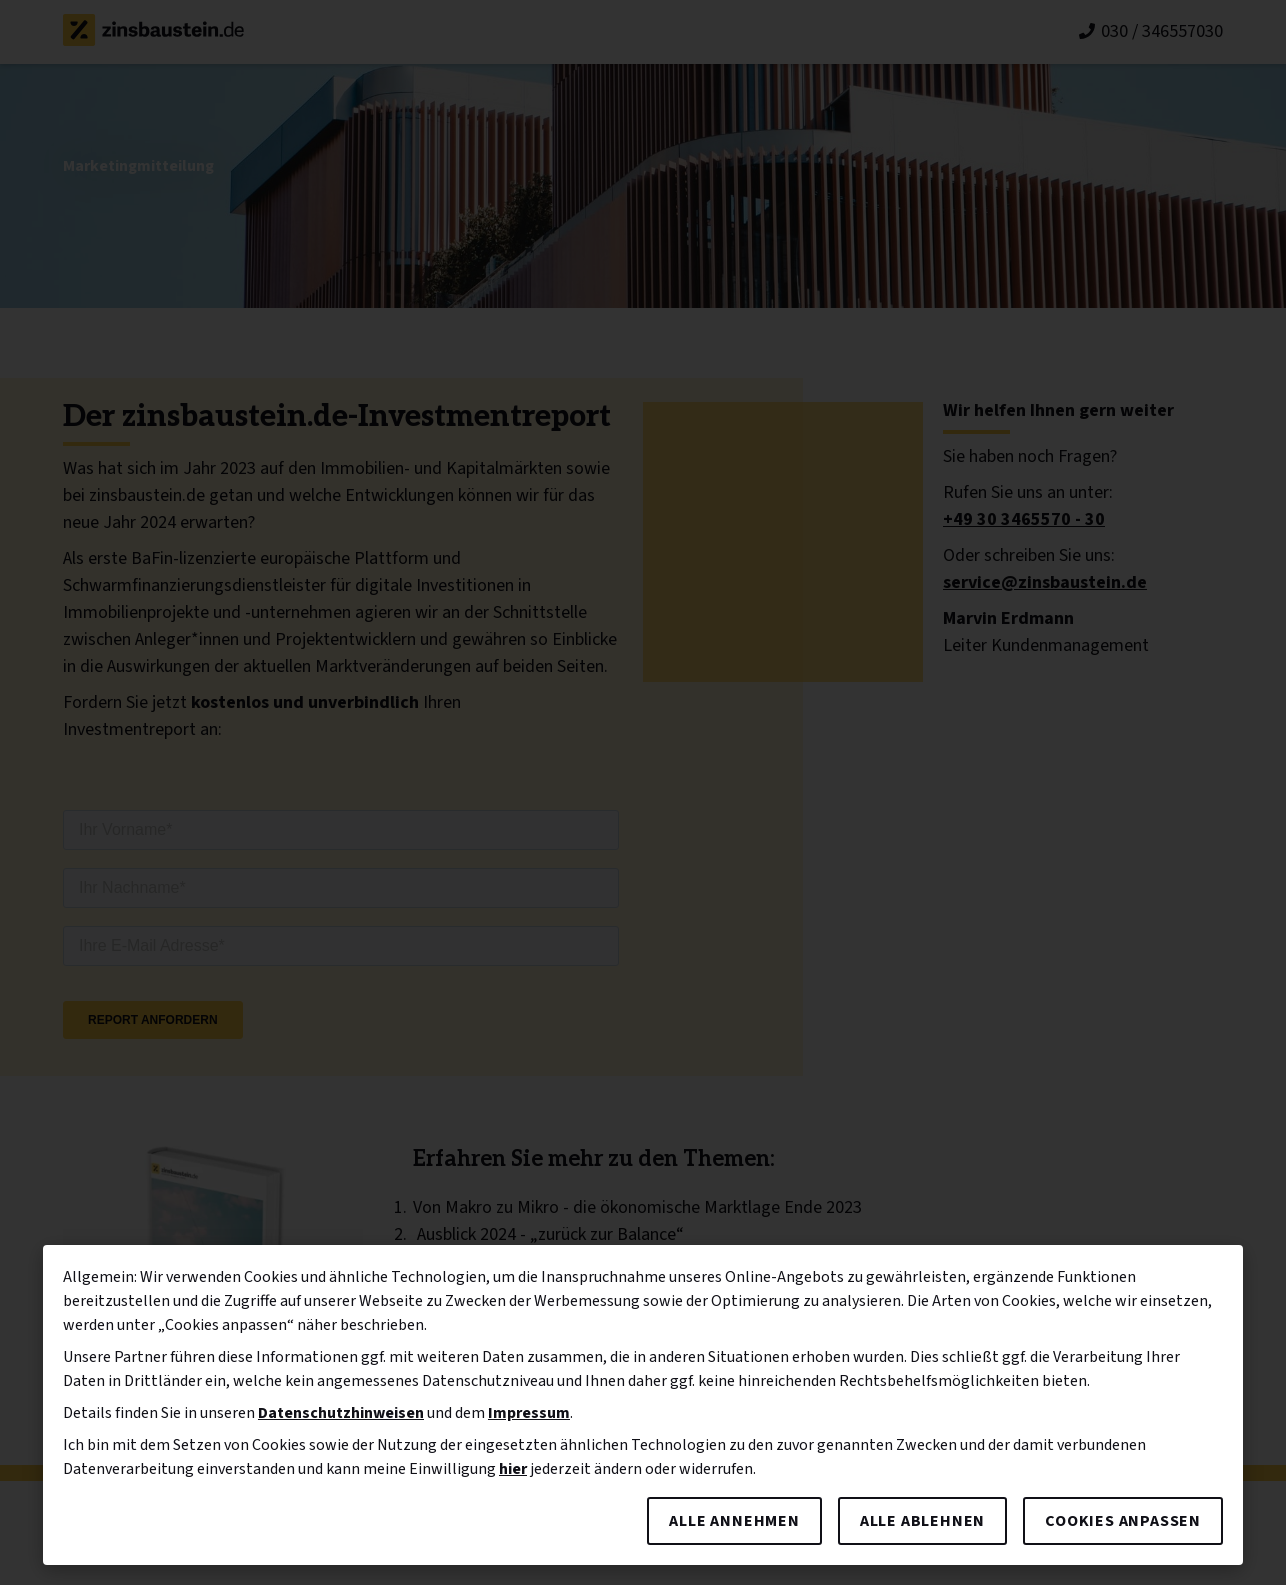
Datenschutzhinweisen (341, 1413)
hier (513, 1469)
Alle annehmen (734, 1521)
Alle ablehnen (922, 1521)
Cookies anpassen (1123, 1521)
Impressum (529, 1413)
